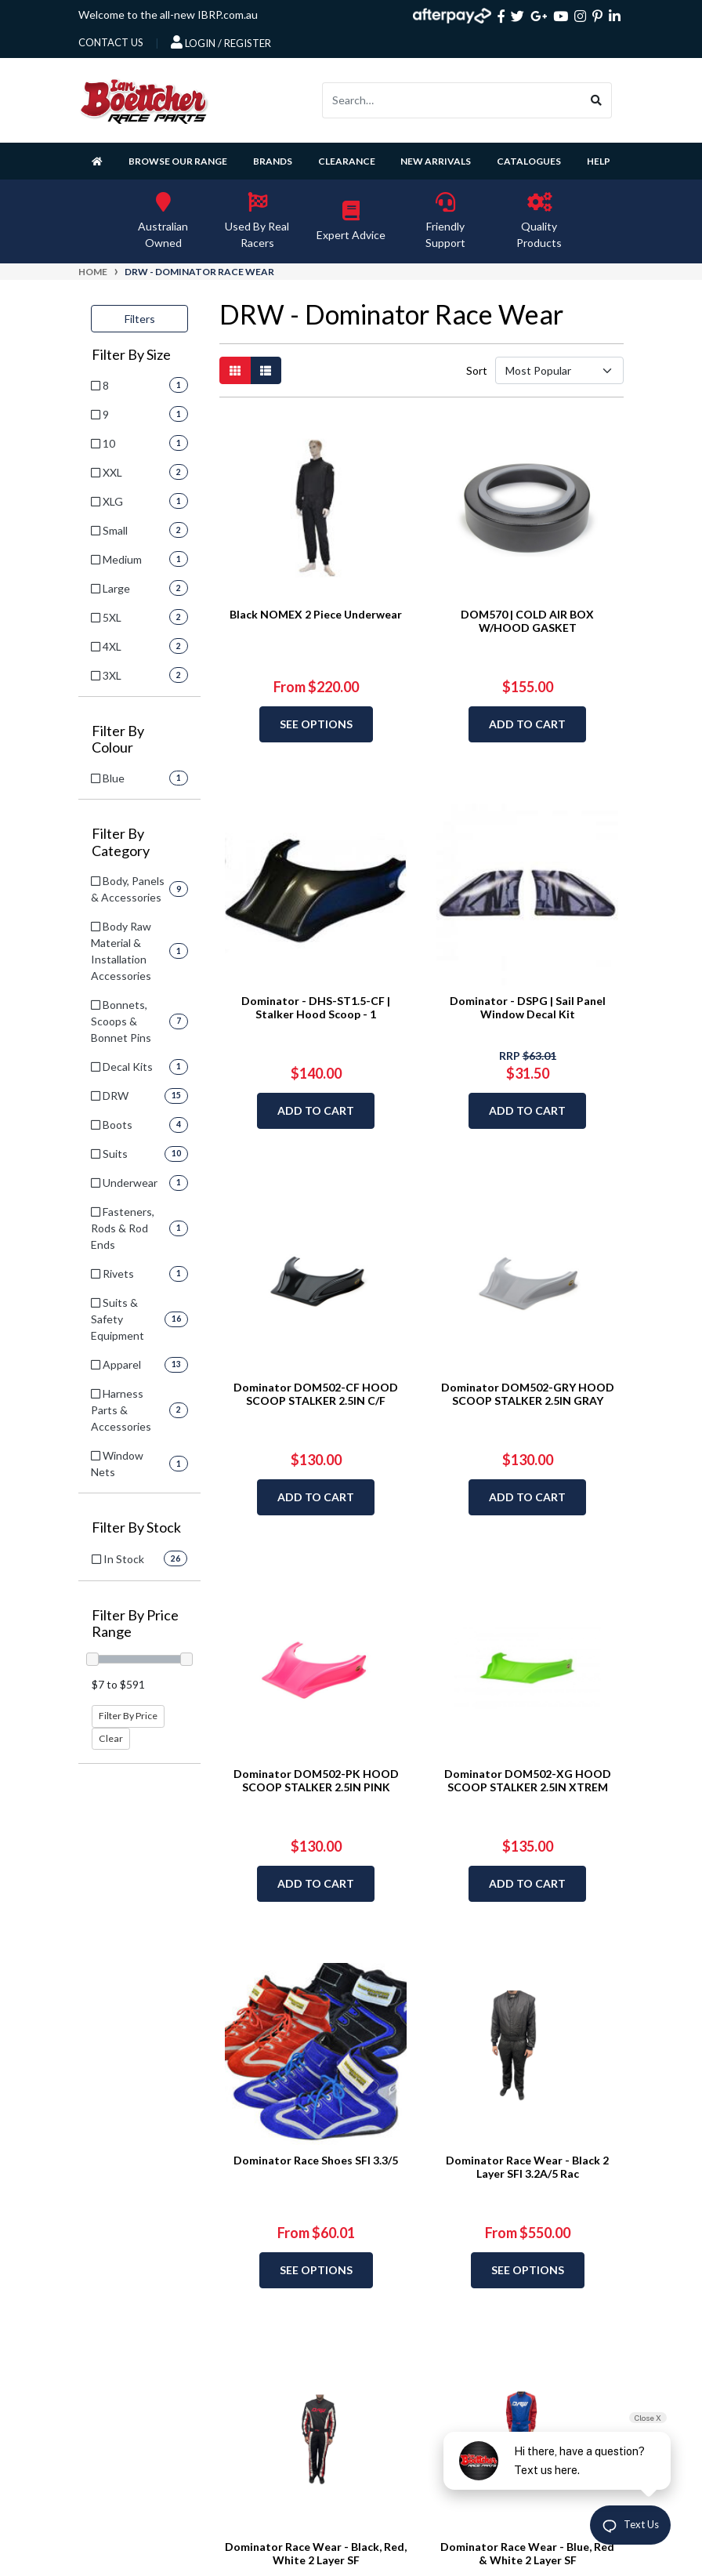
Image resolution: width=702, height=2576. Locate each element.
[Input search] (452, 100)
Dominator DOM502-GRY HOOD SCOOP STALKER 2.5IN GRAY (527, 1394)
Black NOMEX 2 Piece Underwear (316, 614)
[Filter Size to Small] (139, 530)
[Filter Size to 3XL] (139, 675)
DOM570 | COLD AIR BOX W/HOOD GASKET (527, 621)
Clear (111, 1738)
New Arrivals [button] (435, 161)
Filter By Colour (118, 739)
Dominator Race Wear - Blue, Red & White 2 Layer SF (527, 2553)
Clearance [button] (346, 161)
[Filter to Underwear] (139, 1182)
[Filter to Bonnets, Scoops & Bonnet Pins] (139, 1021)
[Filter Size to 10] (139, 443)
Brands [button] (272, 161)
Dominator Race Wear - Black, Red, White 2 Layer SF (316, 2553)
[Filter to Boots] (139, 1124)
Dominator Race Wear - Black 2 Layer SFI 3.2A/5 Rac (527, 2166)
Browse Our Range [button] (177, 161)
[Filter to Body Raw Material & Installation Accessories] (139, 951)
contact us (110, 42)
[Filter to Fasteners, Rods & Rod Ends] (139, 1228)
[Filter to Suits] (139, 1153)
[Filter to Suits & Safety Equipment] (139, 1319)
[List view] (265, 370)
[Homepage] (100, 161)
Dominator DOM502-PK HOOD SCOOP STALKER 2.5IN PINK (316, 1780)
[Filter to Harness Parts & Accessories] (139, 1410)
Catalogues (529, 161)
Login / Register (221, 42)
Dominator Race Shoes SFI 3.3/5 (315, 2160)
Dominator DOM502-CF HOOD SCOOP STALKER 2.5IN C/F (315, 1394)
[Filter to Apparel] (139, 1364)
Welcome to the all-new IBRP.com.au (168, 14)
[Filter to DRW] (139, 1095)
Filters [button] (140, 318)
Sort (476, 370)
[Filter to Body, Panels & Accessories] (139, 889)
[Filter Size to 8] (139, 385)
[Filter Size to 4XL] (139, 646)
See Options (316, 724)
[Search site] (596, 100)
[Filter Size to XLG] (139, 501)
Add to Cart (527, 724)
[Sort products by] (559, 370)
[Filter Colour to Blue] (139, 778)
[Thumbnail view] (235, 370)
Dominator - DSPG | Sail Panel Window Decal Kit (528, 1007)
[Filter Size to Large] (139, 588)
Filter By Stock (136, 1527)
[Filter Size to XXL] (139, 472)
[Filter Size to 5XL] (139, 617)
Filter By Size (131, 354)
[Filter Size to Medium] (139, 559)
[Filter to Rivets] (139, 1273)
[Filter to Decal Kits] (139, 1066)
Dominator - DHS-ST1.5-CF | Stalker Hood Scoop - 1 (315, 1007)
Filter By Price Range (135, 1624)
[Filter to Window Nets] (139, 1463)
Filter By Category (121, 842)
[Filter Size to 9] (139, 414)
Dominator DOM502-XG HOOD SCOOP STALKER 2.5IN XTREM (527, 1780)
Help (598, 161)
